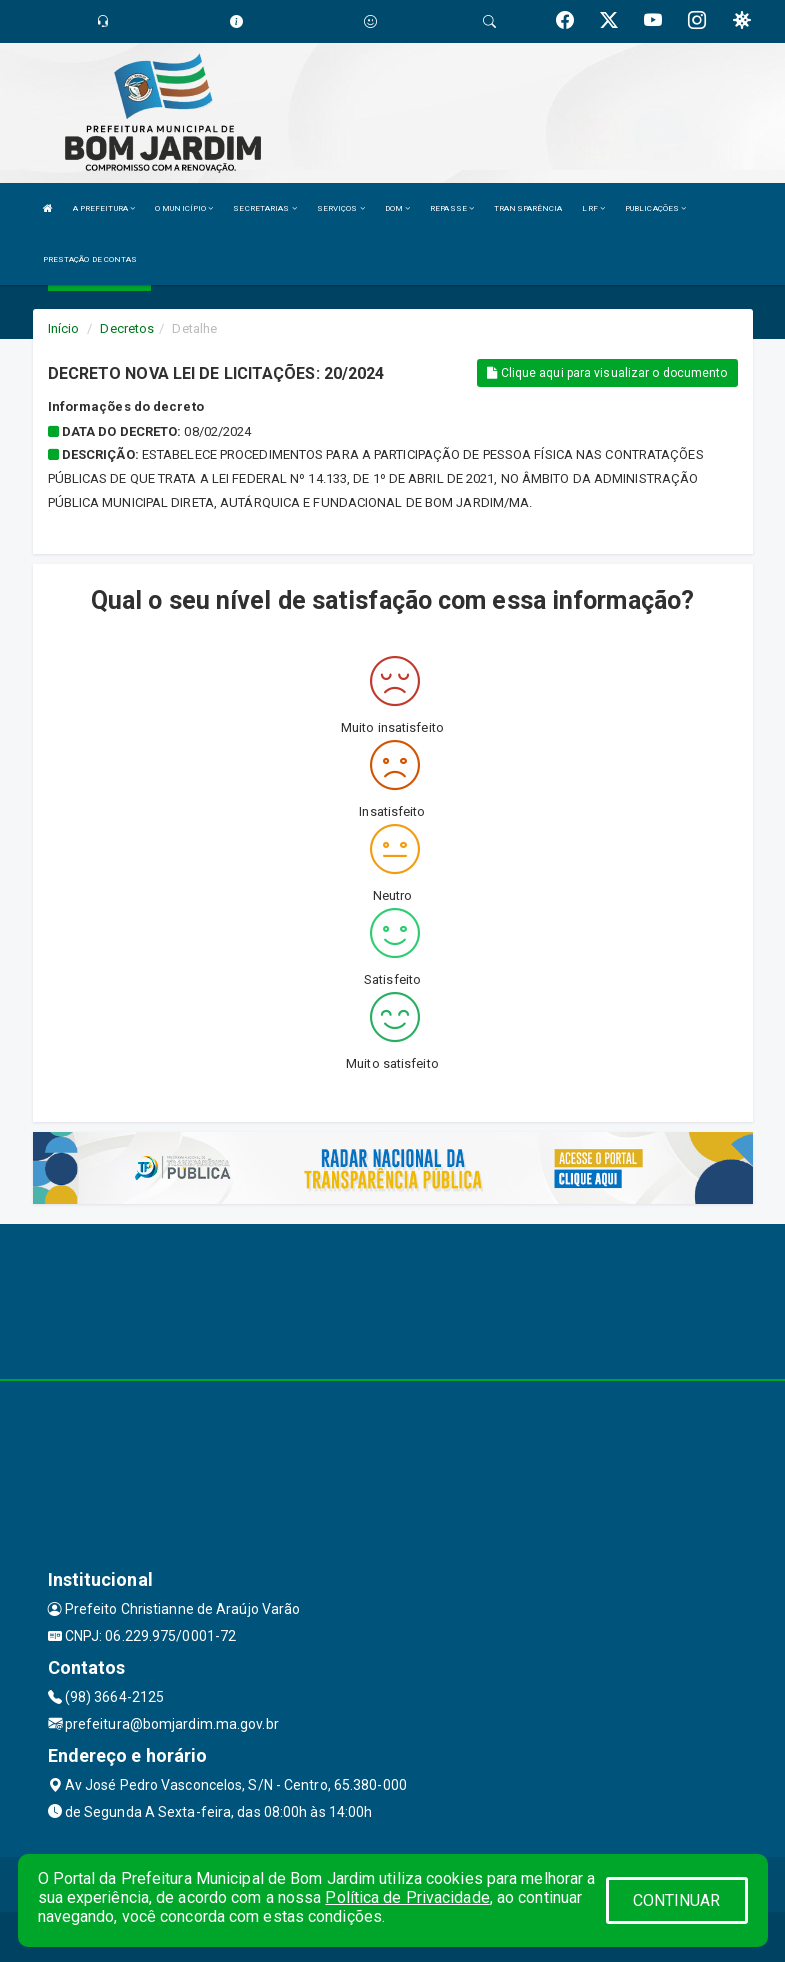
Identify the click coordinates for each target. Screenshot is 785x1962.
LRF (593, 208)
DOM (398, 208)
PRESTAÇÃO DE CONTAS (90, 259)
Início (64, 328)
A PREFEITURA (104, 208)
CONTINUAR (677, 1900)
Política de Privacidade (407, 1897)
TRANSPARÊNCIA (528, 208)
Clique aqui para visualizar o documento (607, 373)
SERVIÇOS (341, 208)
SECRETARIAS (264, 208)
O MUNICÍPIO (184, 208)
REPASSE (452, 208)
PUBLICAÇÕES (655, 208)
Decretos (127, 328)
